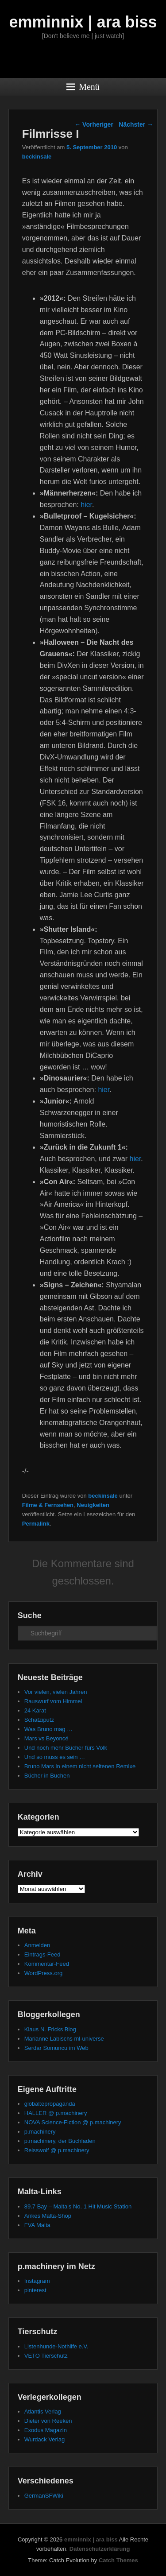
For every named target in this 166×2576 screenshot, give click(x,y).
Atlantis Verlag (42, 2411)
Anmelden (37, 1945)
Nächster (136, 124)
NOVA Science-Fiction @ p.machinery (72, 2122)
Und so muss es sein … (54, 1757)
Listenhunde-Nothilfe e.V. (56, 2346)
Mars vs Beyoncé (46, 1738)
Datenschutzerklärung (99, 2548)
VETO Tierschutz (46, 2355)
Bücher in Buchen (47, 1775)
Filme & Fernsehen (47, 1505)
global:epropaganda (49, 2103)
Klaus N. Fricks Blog (50, 2029)
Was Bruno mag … (48, 1729)
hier (86, 504)
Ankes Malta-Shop (47, 2215)
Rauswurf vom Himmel (53, 1701)
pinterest (35, 2290)
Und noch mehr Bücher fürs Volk (65, 1747)
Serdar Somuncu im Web (56, 2048)
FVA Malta (37, 2225)
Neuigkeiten (93, 1505)
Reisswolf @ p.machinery (56, 2150)
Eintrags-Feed (42, 1954)
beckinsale (37, 156)
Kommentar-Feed (46, 1963)
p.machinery (40, 2131)
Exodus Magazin (45, 2430)
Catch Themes (118, 2560)
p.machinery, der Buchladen (60, 2141)
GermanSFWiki (43, 2495)
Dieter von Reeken (48, 2420)
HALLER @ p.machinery (55, 2113)
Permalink (36, 1523)
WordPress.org (43, 1973)
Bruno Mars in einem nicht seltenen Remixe (79, 1766)
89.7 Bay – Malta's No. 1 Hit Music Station (77, 2206)
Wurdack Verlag (44, 2439)
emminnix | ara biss (83, 22)
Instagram (37, 2281)
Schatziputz (39, 1719)
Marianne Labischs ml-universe (64, 2038)
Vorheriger (93, 124)
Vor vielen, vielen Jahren (55, 1692)
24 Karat (35, 1710)
